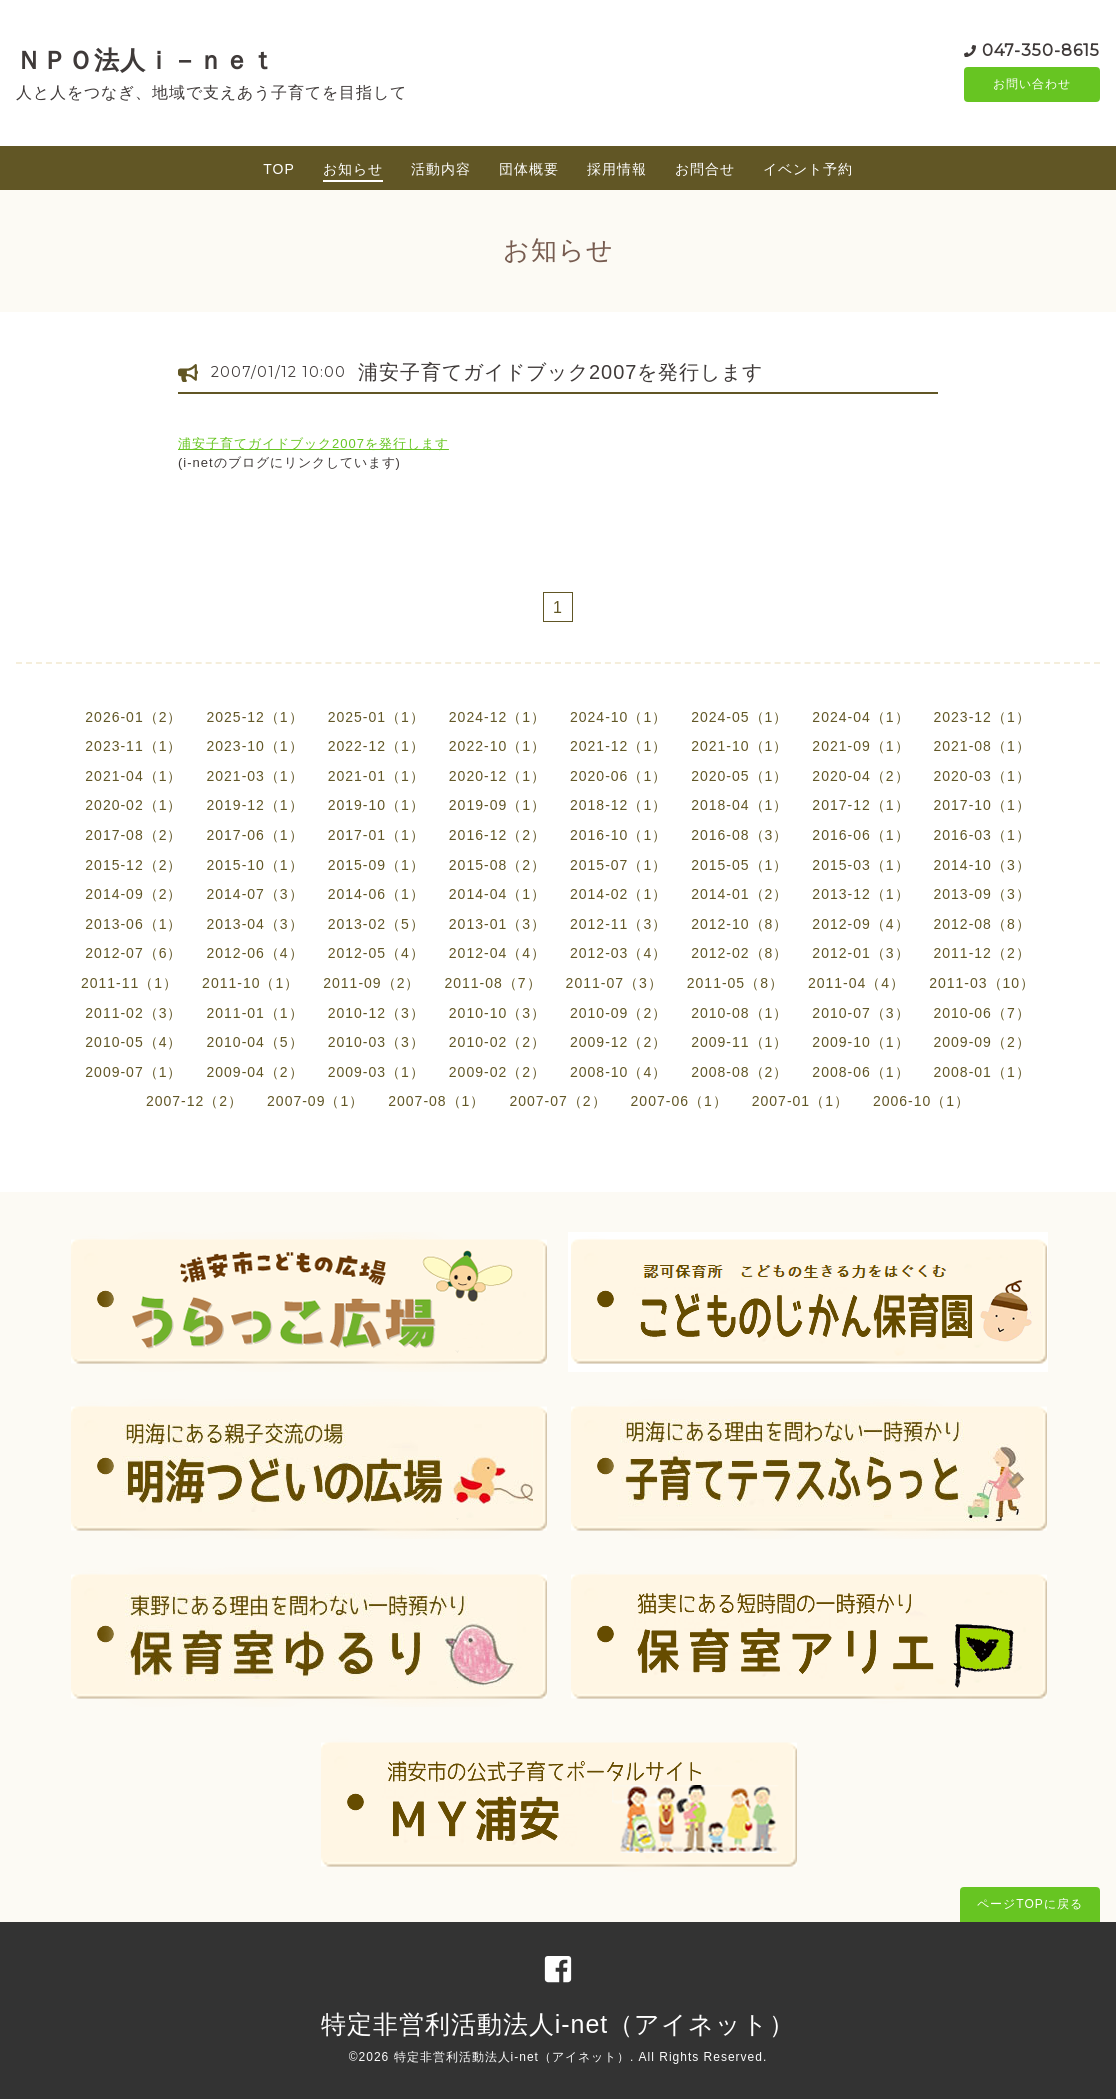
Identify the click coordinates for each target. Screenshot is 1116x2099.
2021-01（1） (376, 776)
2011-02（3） (133, 1013)
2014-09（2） (133, 894)
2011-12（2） (982, 953)
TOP (279, 169)
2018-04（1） (739, 805)
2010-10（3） (497, 1013)
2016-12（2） (497, 835)
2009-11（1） (739, 1042)
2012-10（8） (739, 924)
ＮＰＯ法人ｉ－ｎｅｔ (146, 60)
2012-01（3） (860, 953)
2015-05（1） (739, 865)
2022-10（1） (497, 746)
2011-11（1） (129, 983)
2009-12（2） (618, 1042)
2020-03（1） (982, 776)
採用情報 (617, 169)
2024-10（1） (618, 717)
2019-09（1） (497, 805)
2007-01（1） (800, 1101)
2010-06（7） (982, 1013)
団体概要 (529, 169)
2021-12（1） (618, 746)
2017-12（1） (860, 805)
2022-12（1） (376, 746)
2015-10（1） (254, 865)
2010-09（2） (618, 1013)
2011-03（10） (982, 983)
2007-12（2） (194, 1101)
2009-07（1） (133, 1072)
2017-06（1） (254, 835)
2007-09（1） (315, 1101)
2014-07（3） (254, 894)
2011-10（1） (250, 983)
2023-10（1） (254, 746)
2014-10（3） (982, 865)
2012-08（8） (982, 924)
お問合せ (705, 169)
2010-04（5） (254, 1042)
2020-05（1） (739, 776)
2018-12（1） (618, 805)
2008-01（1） (982, 1072)
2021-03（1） (254, 776)
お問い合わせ (1032, 85)
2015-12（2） (133, 865)
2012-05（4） (376, 953)
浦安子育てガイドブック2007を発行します (561, 372)
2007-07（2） (557, 1101)
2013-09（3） (982, 894)
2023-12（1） (982, 717)
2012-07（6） (133, 953)
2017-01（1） (376, 835)
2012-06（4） (254, 953)
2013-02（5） (376, 924)
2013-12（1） (860, 894)
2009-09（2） (982, 1042)
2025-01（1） (376, 717)
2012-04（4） (497, 953)
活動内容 (441, 169)
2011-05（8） (735, 983)
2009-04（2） (254, 1072)
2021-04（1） (133, 776)
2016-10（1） (618, 835)
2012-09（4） (860, 924)
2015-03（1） (860, 865)
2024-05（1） (739, 717)
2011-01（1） (254, 1013)
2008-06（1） (860, 1072)
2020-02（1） (133, 805)
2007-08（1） (436, 1101)
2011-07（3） (614, 983)
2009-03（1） (376, 1072)
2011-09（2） (371, 983)
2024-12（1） (497, 717)
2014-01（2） (739, 894)
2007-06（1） (679, 1101)
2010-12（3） (376, 1013)
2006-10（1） (921, 1101)
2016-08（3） (739, 835)
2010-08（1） (739, 1013)
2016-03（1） (982, 835)
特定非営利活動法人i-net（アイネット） (558, 2024)
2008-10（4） (618, 1072)
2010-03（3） (376, 1042)
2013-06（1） (133, 924)
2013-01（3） (497, 924)
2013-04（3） (254, 924)
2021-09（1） (860, 746)
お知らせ (353, 169)
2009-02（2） (497, 1072)
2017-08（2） (133, 835)
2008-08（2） (739, 1072)
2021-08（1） (982, 746)
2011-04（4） (856, 983)
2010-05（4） (133, 1042)
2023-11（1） (133, 746)
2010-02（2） (497, 1042)
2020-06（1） (618, 776)
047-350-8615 (1041, 49)
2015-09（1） (376, 865)
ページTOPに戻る (1029, 1904)
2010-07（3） (860, 1013)
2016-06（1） (860, 835)
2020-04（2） (860, 776)
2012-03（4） (618, 953)
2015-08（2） (497, 865)
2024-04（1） (860, 717)
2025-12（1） (254, 717)
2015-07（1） (618, 865)
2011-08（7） (492, 983)
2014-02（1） (618, 894)
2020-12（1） (497, 776)
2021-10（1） (739, 746)
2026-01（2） (133, 717)
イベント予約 (808, 169)
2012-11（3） (618, 924)
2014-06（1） (376, 894)
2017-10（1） (982, 805)
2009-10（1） (860, 1042)
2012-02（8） (739, 953)
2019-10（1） (376, 805)
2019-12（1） (254, 805)
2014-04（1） (497, 894)
